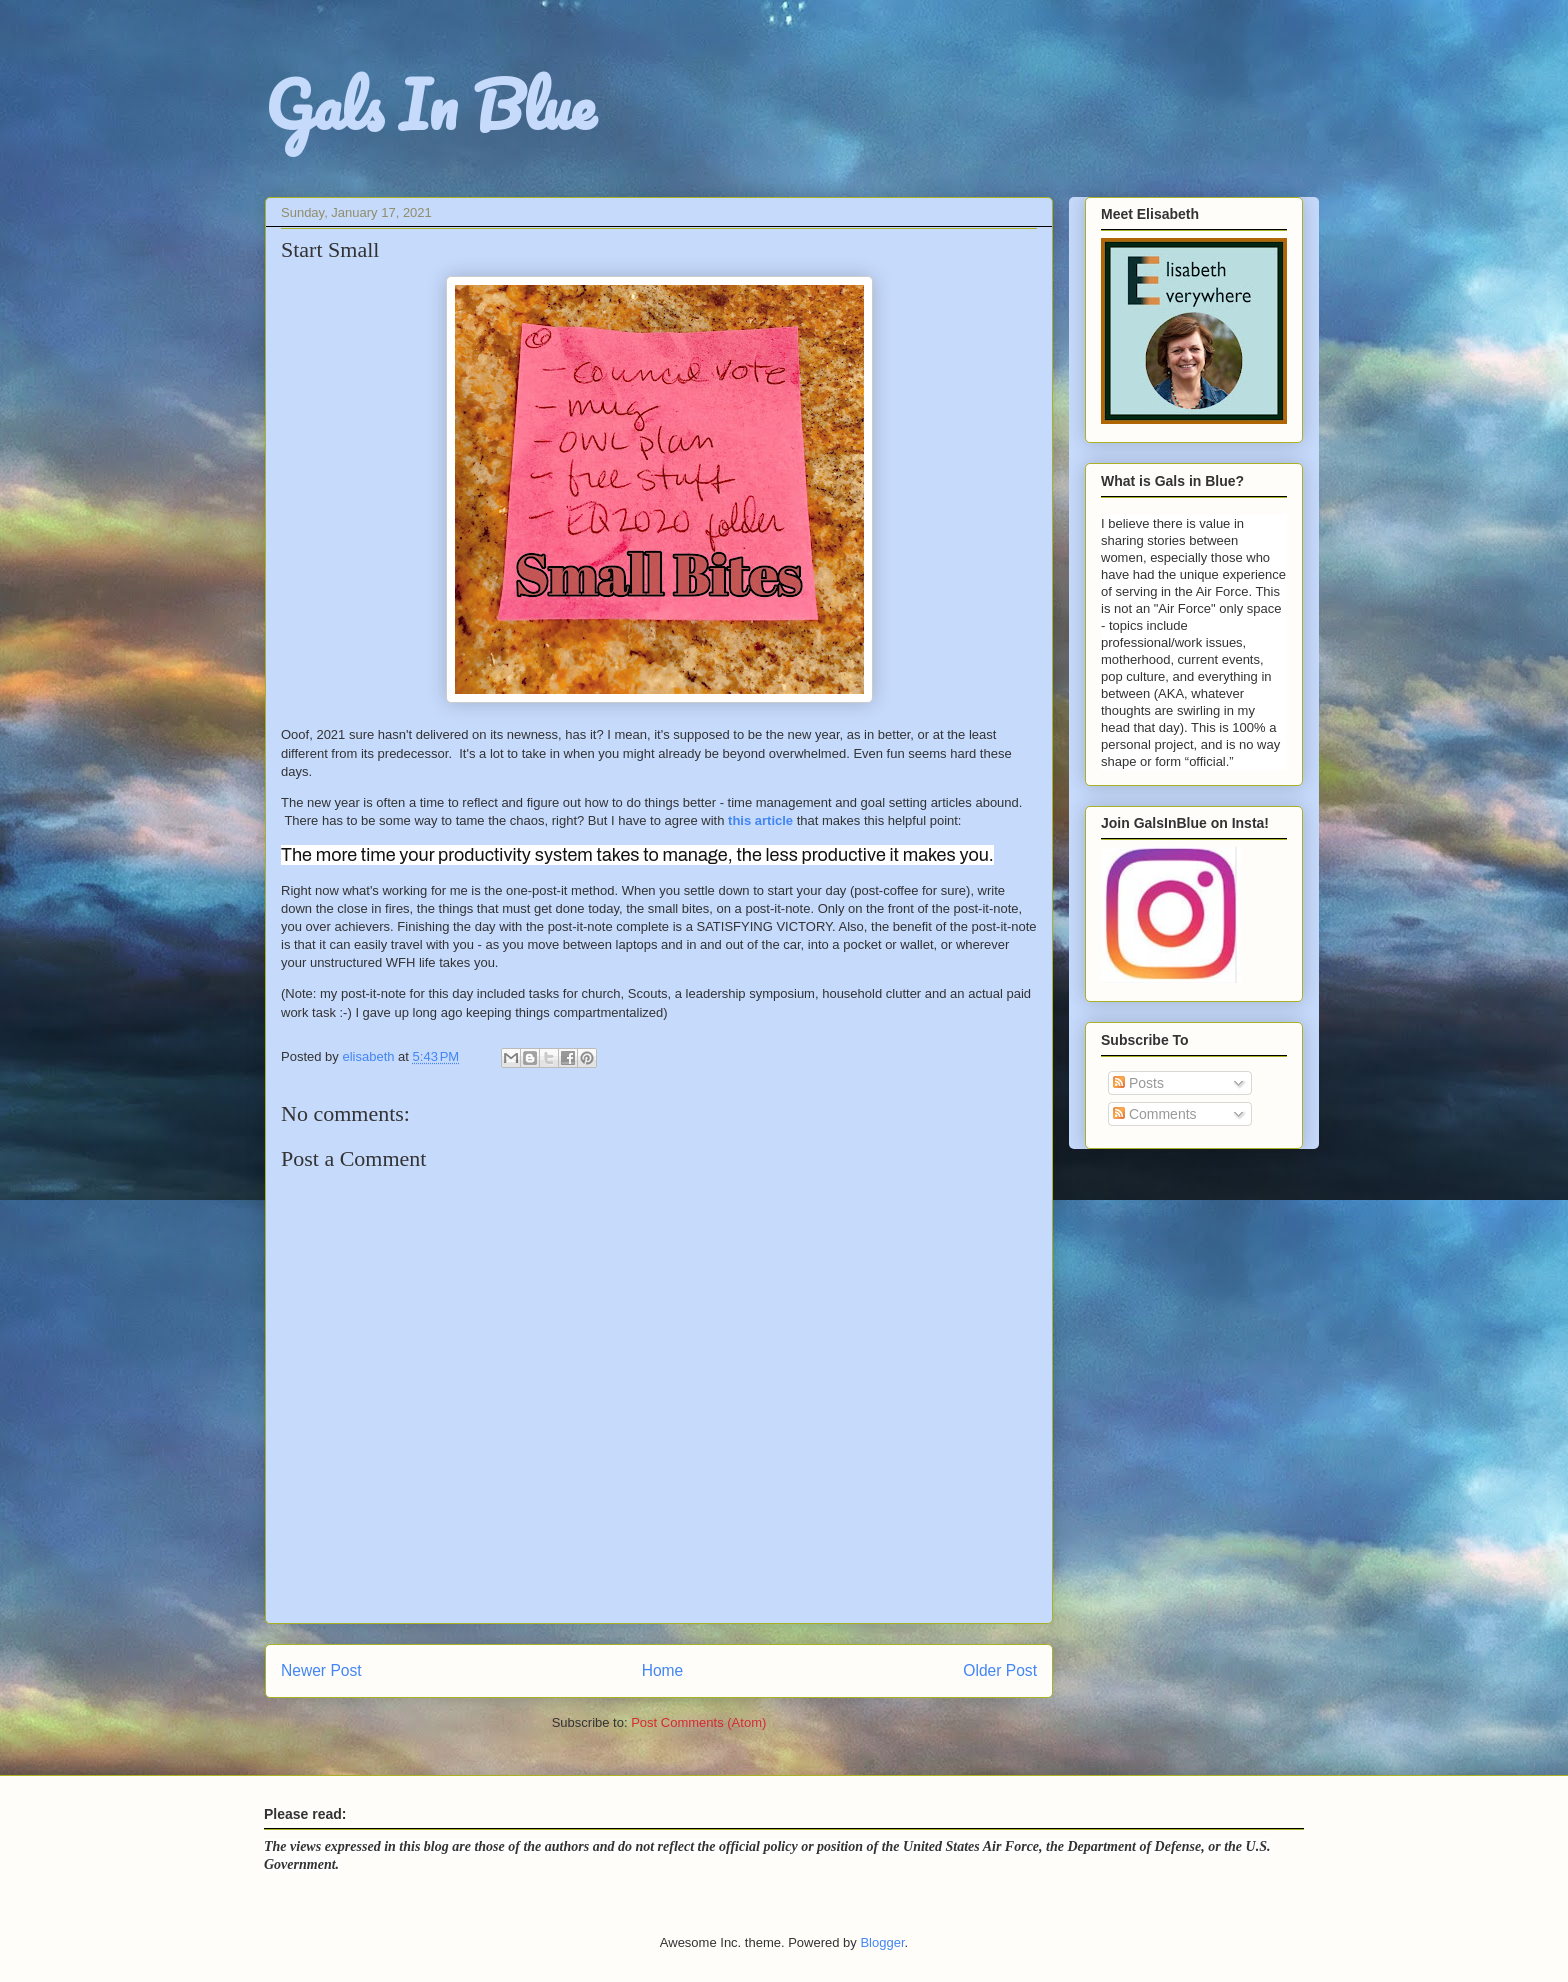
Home (663, 1670)
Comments (1155, 1114)
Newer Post (321, 1670)
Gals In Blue (430, 104)
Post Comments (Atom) (698, 1722)
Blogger (882, 1942)
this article (760, 820)
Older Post (1000, 1670)
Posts (1138, 1083)
